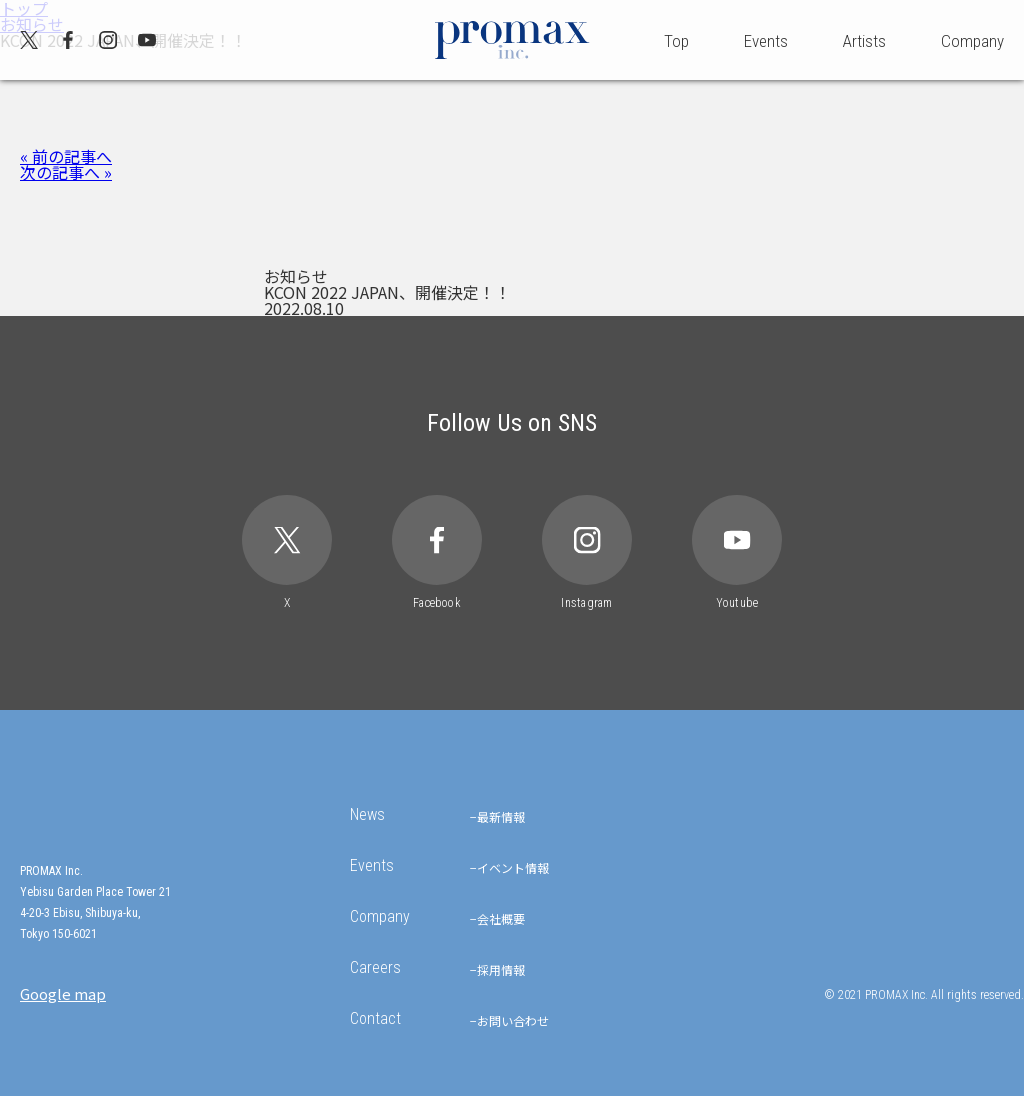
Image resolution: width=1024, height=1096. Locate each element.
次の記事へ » (66, 172)
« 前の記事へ (66, 156)
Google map (63, 993)
